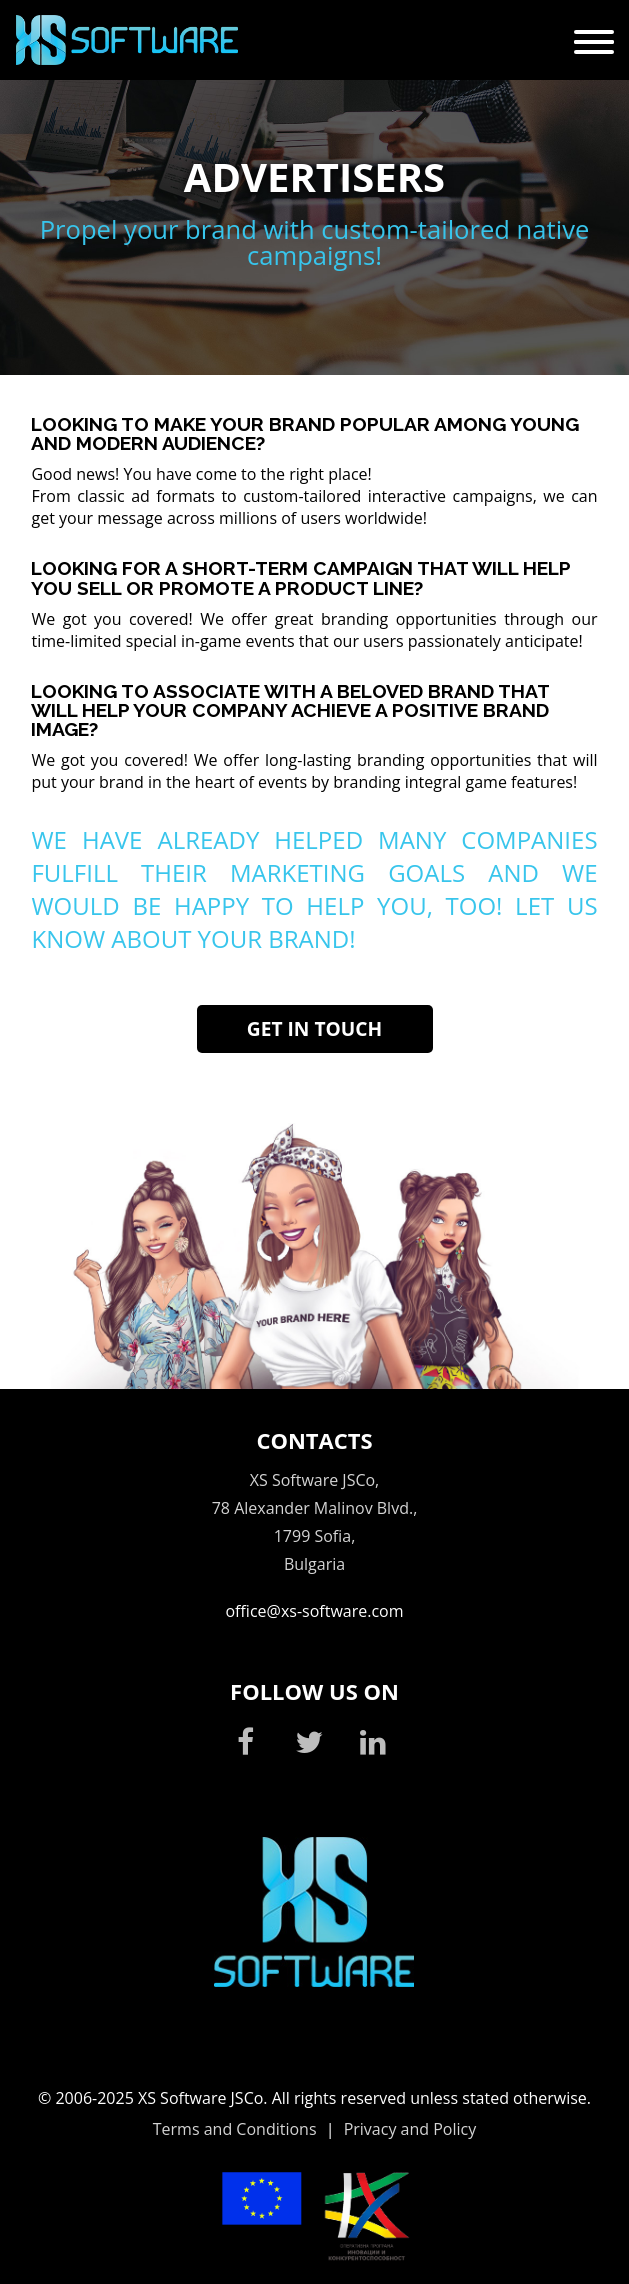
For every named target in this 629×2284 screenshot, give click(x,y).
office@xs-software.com (314, 1611)
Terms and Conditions (235, 2129)
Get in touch (314, 1028)
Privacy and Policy (410, 2129)
